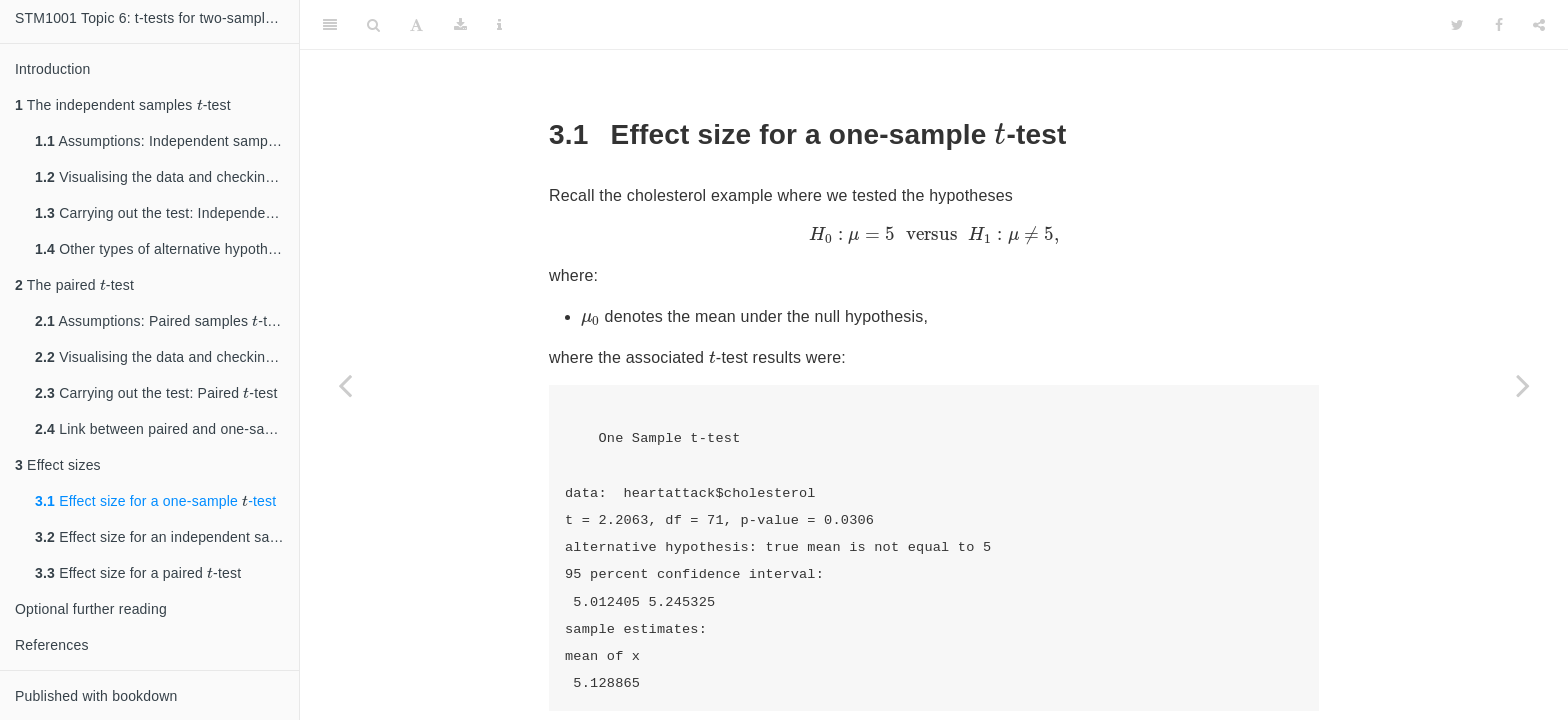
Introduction (53, 69)
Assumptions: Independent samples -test (167, 138)
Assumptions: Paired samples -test (161, 318)
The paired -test (74, 282)
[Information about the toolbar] (499, 25)
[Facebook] (1499, 25)
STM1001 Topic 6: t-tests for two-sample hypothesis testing (157, 18)
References (52, 645)
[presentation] (200, 104)
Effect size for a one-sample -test (155, 498)
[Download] (460, 25)
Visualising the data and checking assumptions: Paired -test (167, 354)
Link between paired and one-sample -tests (167, 426)
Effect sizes (58, 465)
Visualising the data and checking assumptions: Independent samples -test (167, 174)
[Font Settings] (416, 25)
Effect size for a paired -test (138, 570)
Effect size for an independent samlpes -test (167, 534)
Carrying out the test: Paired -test (156, 390)
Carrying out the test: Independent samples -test (167, 210)
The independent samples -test (123, 102)
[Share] (1539, 25)
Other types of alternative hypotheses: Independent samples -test (167, 246)
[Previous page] (345, 385)
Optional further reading (91, 609)
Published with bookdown (96, 696)
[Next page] (1523, 385)
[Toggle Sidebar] (330, 25)
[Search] (373, 25)
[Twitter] (1457, 25)
